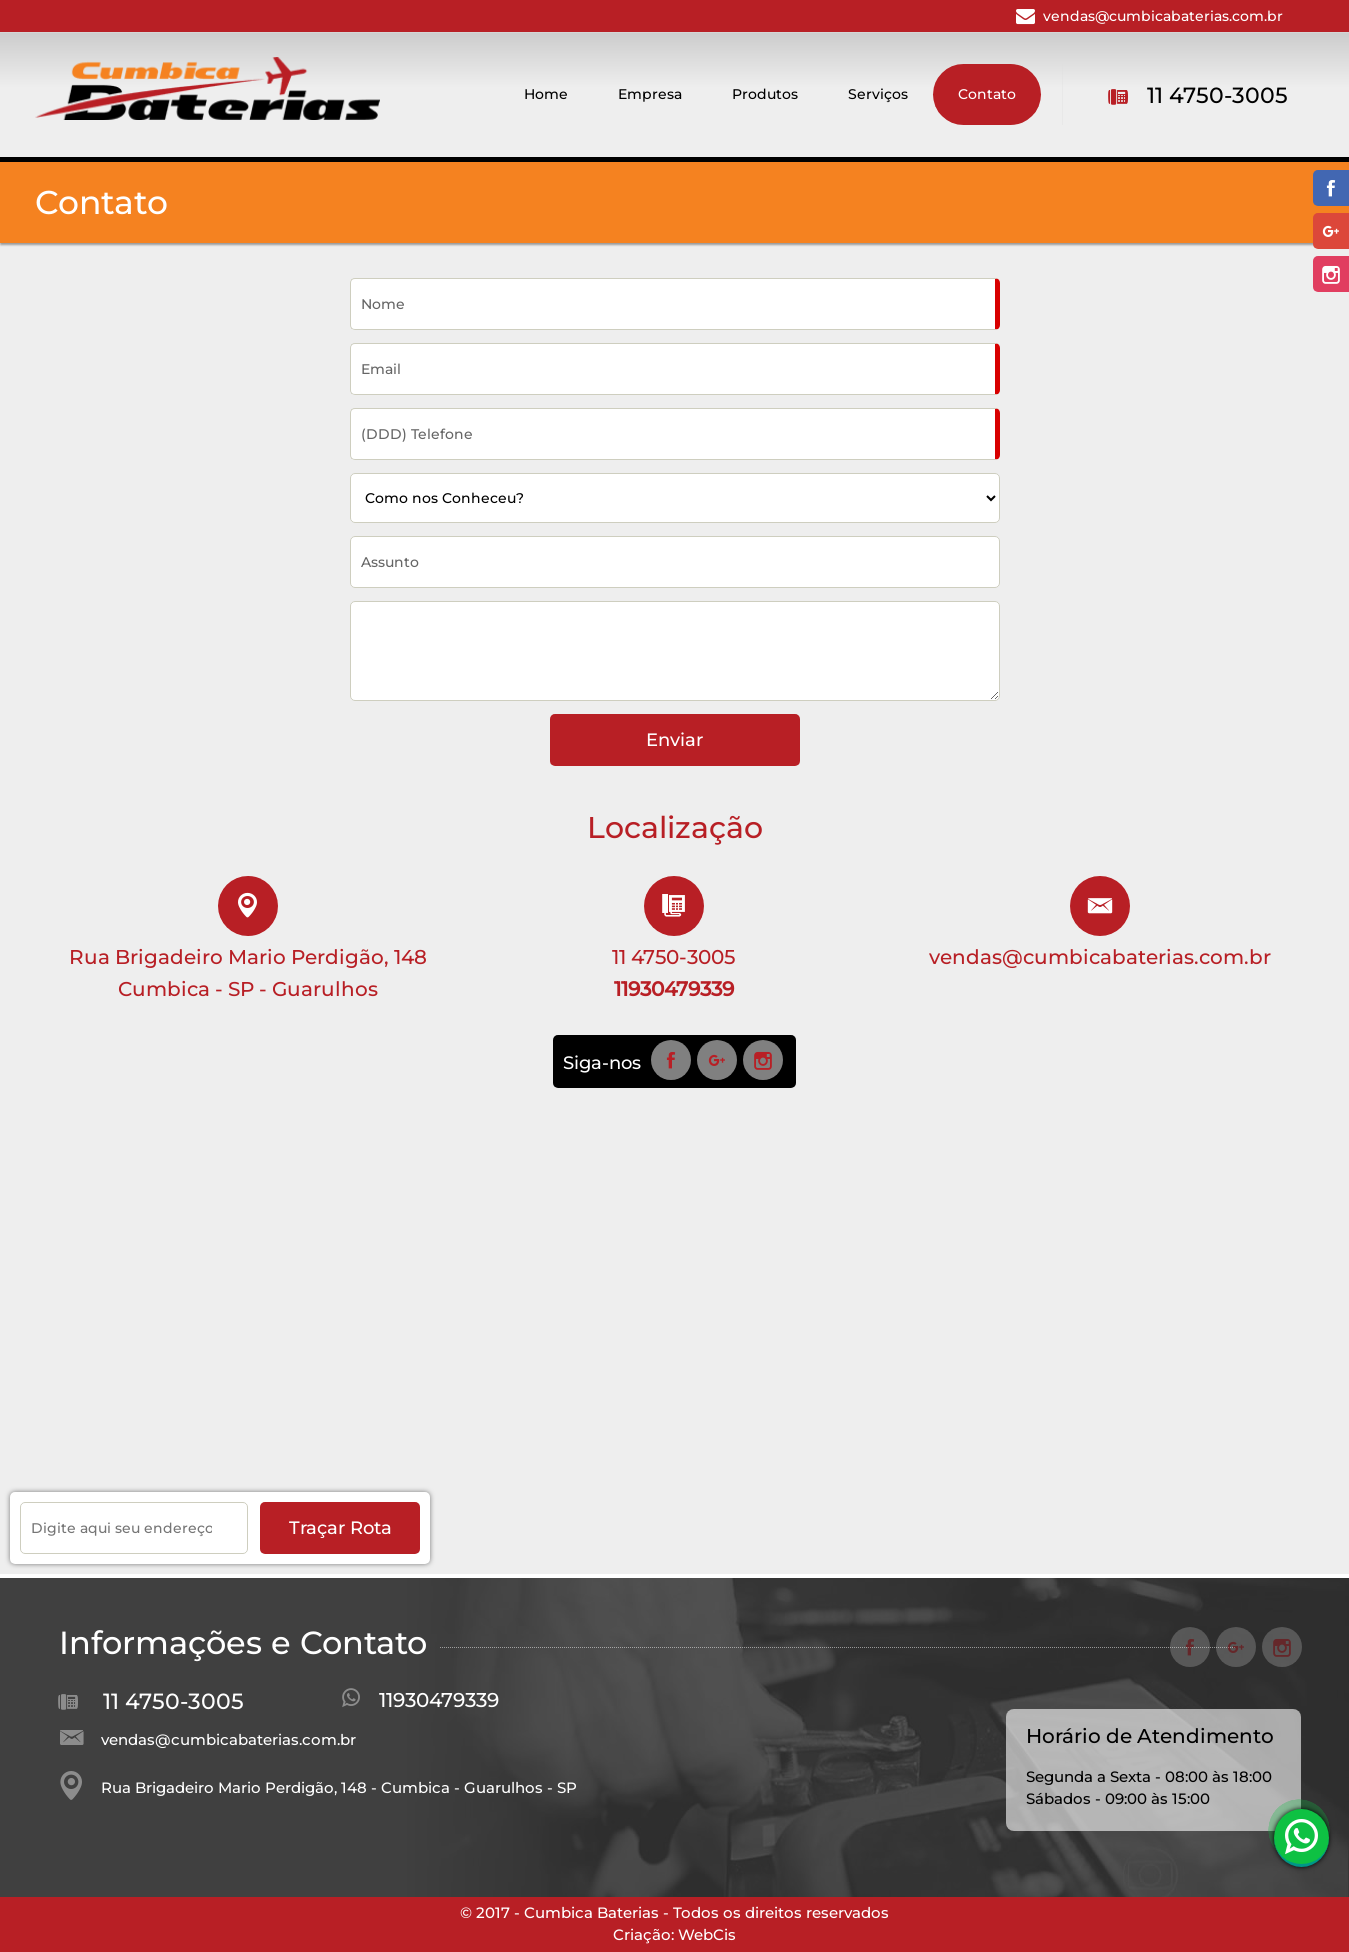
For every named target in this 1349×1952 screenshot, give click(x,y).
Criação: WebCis (674, 1934)
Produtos (765, 94)
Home (546, 94)
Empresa (650, 94)
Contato (987, 94)
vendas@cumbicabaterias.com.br (1163, 16)
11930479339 (439, 1700)
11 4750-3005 (1217, 95)
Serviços (878, 94)
